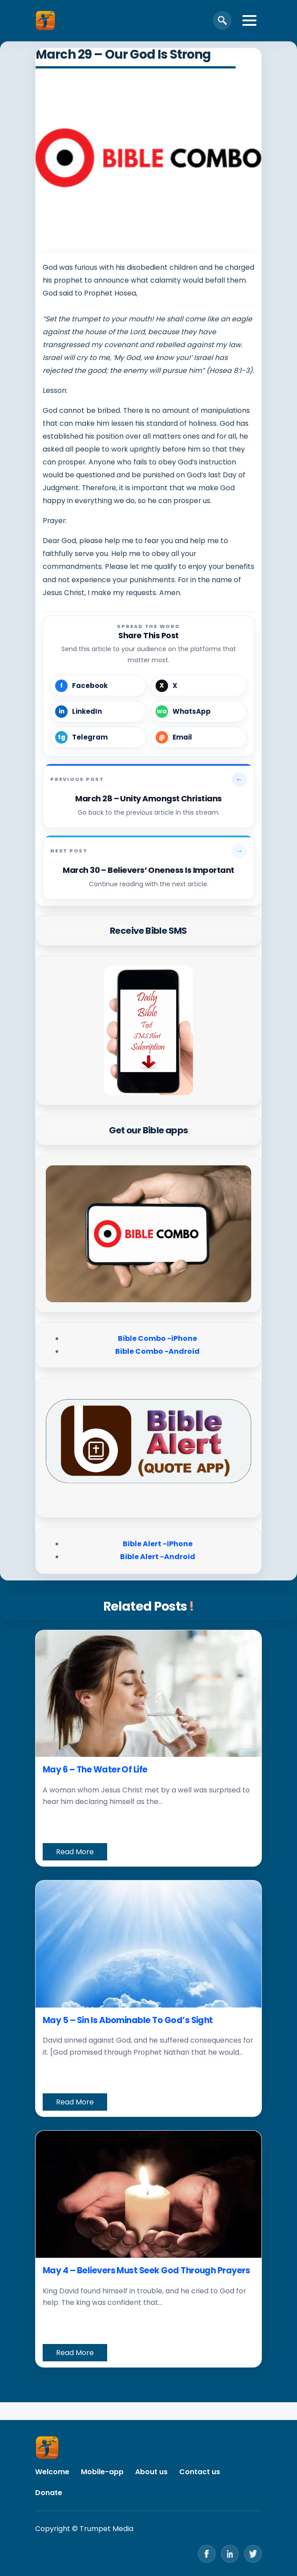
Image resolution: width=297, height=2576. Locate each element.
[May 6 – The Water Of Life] (148, 1693)
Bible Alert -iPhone (158, 1544)
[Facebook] (207, 2554)
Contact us (199, 2472)
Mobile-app (102, 2472)
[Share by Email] (199, 737)
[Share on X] (199, 685)
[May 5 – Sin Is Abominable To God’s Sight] (148, 1944)
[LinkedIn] (230, 2554)
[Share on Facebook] (98, 685)
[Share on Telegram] (98, 737)
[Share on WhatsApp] (199, 711)
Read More (75, 1852)
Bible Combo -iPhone (157, 1338)
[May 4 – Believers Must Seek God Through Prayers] (148, 2194)
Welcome (52, 2472)
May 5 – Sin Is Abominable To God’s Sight (128, 2020)
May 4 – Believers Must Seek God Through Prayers (146, 2270)
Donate (48, 2493)
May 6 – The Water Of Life (95, 1770)
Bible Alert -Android (157, 1557)
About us (151, 2472)
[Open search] (222, 20)
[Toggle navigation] (249, 20)
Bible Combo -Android (157, 1351)
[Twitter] (253, 2554)
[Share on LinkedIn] (98, 711)
